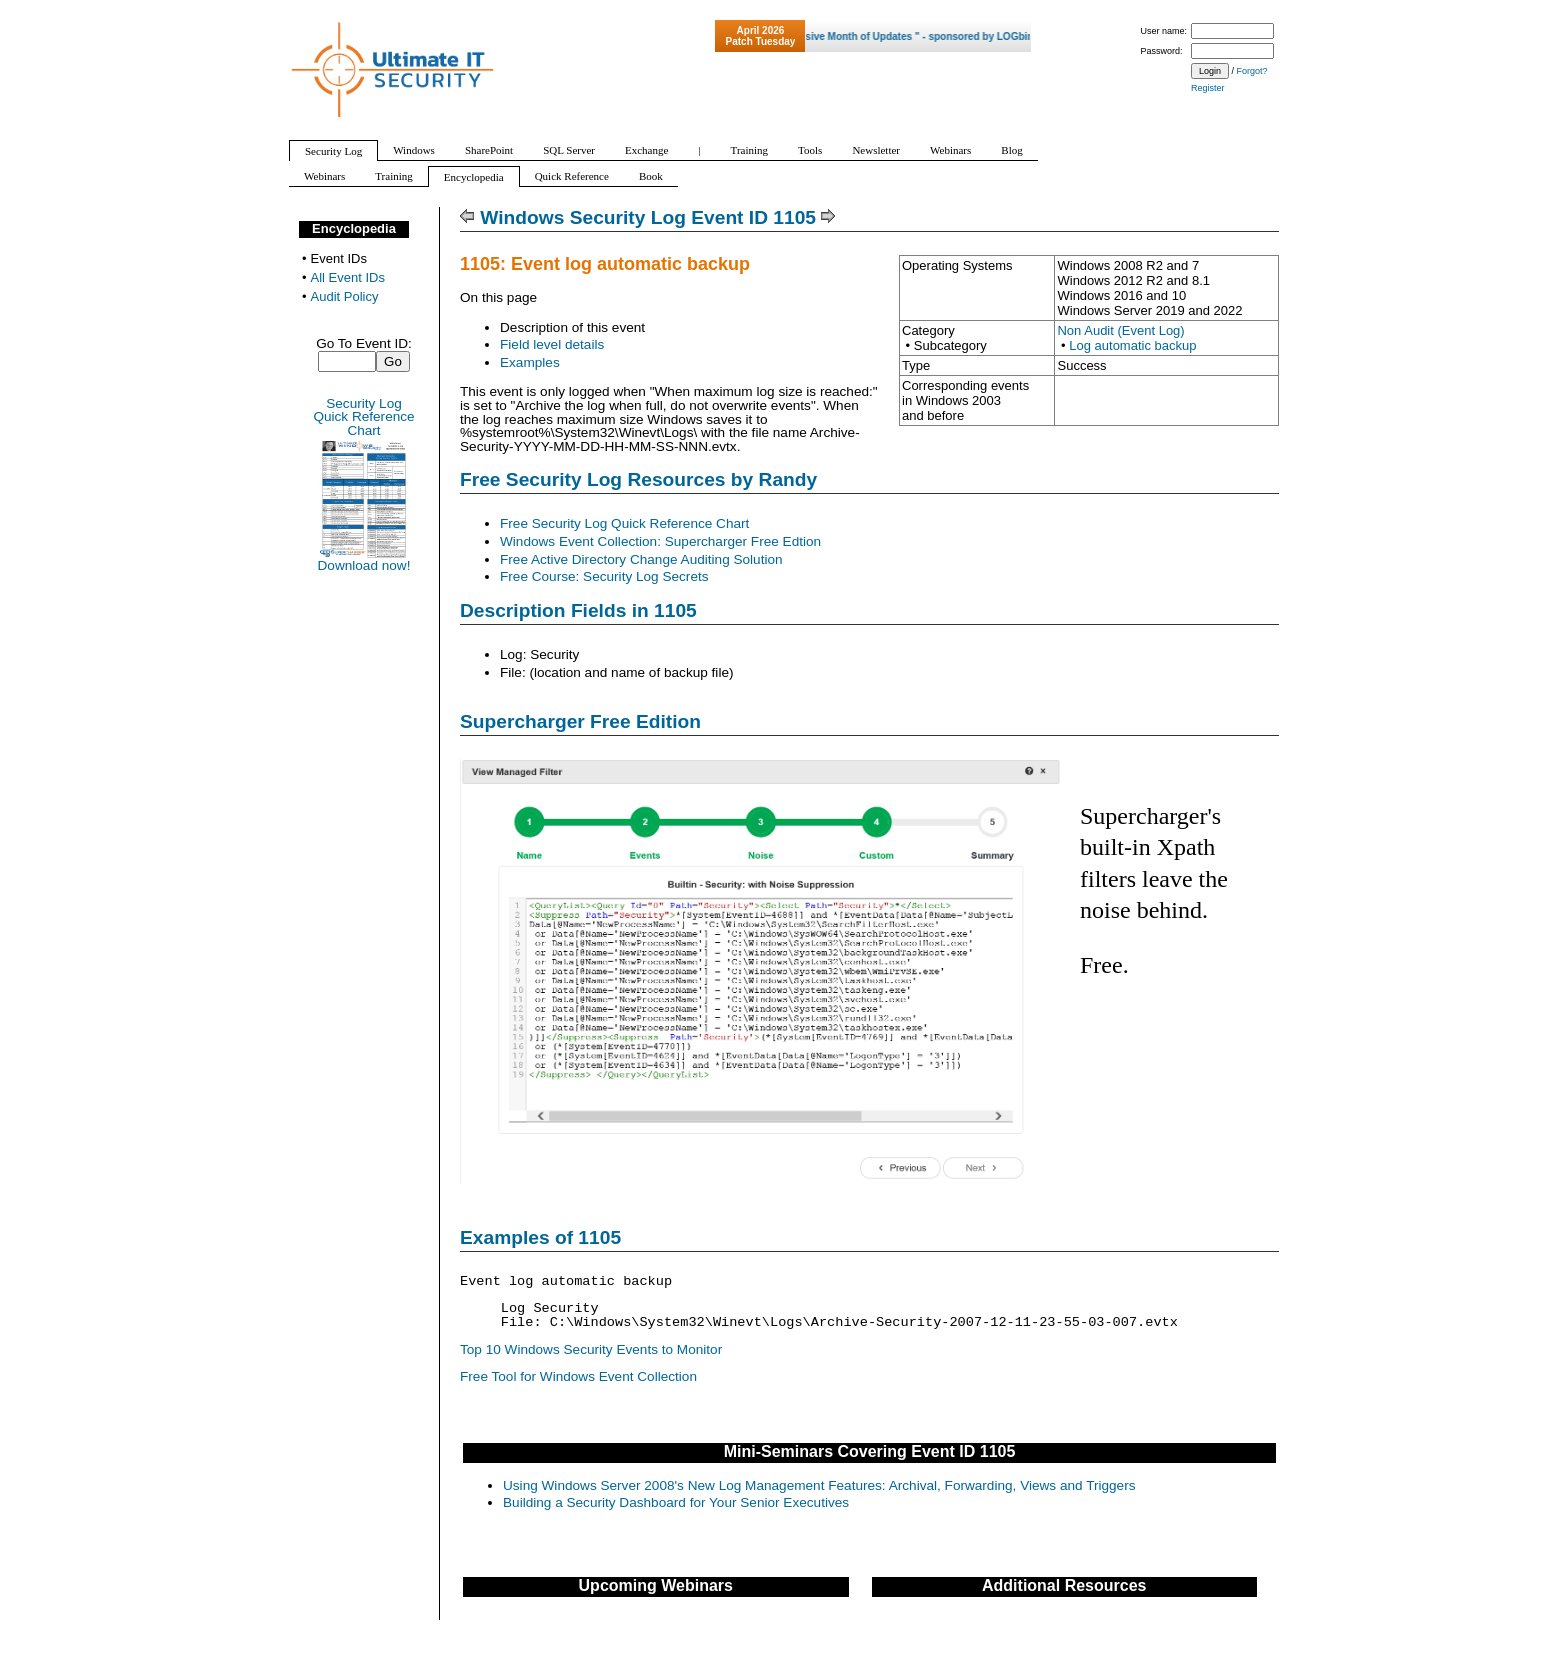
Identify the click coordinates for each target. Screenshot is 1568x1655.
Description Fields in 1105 (578, 610)
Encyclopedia (354, 228)
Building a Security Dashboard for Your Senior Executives (676, 1502)
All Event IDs (348, 277)
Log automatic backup (1132, 345)
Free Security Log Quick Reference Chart (624, 523)
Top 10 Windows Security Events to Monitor (591, 1349)
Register (1208, 88)
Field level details (552, 344)
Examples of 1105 (540, 1237)
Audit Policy (345, 296)
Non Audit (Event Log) (1120, 330)
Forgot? (1252, 71)
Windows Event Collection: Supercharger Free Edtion (660, 541)
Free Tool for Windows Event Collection (578, 1376)
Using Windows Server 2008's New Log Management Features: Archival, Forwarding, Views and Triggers (819, 1485)
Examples (530, 362)
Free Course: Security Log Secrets (604, 576)
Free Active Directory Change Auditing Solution (641, 559)
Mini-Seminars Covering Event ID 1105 (870, 1451)
